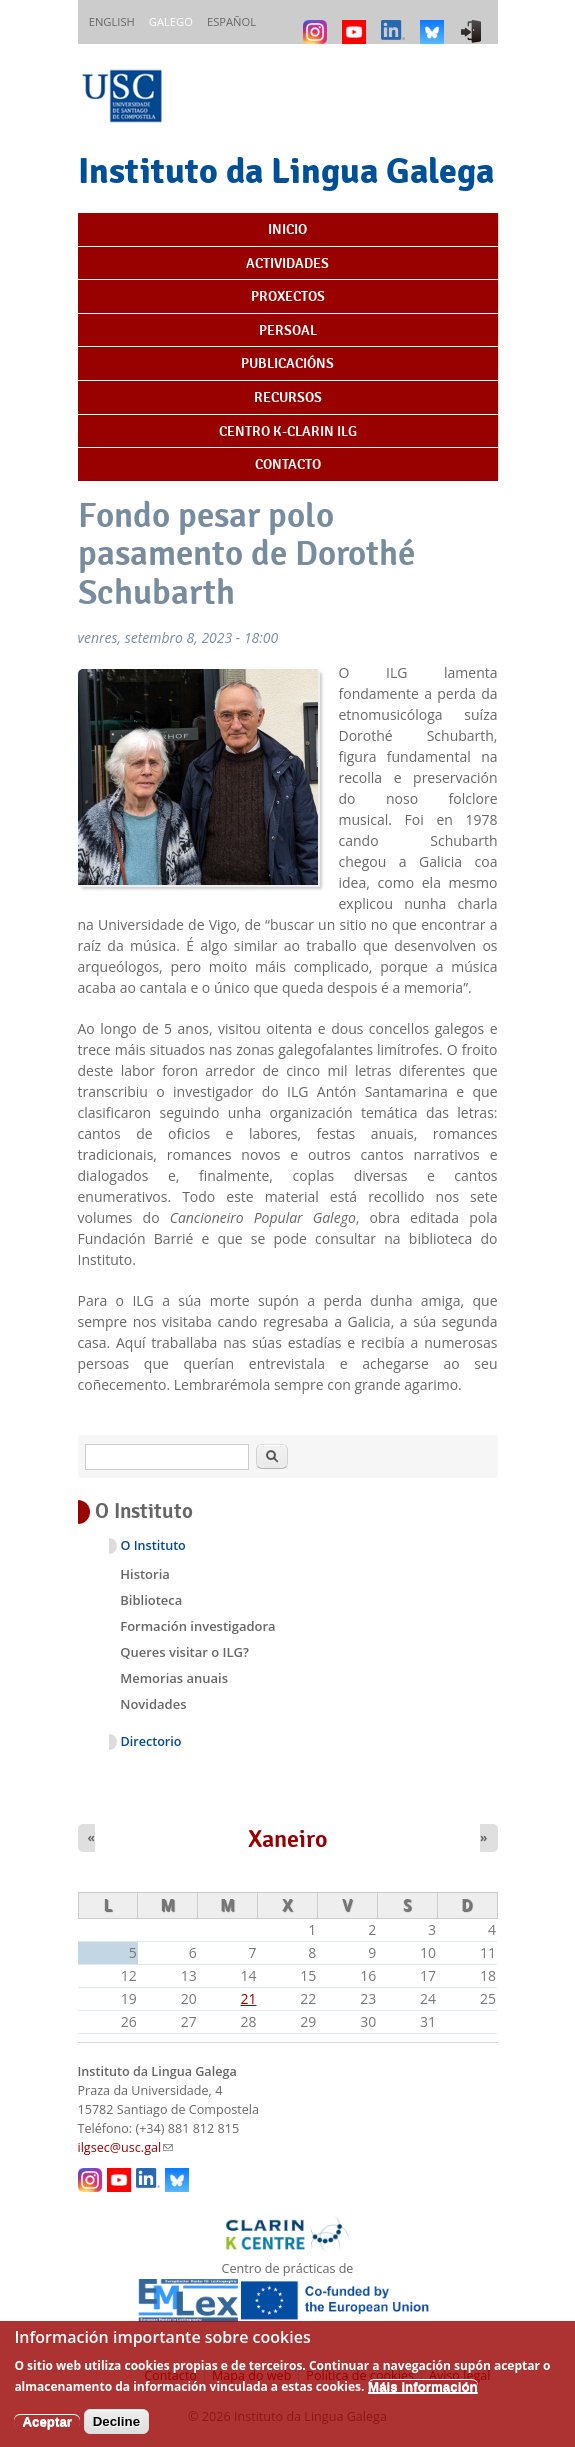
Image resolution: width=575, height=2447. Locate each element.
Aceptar (47, 2432)
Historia (145, 1574)
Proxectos (288, 296)
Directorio (151, 1741)
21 (249, 1998)
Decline (116, 2432)
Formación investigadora (197, 1626)
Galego (171, 21)
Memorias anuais (174, 1678)
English (112, 21)
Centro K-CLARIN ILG (288, 431)
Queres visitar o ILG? (184, 1652)
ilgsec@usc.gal (126, 2147)
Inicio (287, 229)
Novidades (153, 1704)
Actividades (287, 263)
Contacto (288, 464)
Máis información (423, 2396)
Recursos (288, 397)
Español (231, 21)
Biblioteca (151, 1600)
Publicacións (287, 363)
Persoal (288, 330)
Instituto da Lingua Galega (286, 170)
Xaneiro (288, 1839)
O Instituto (153, 1545)
